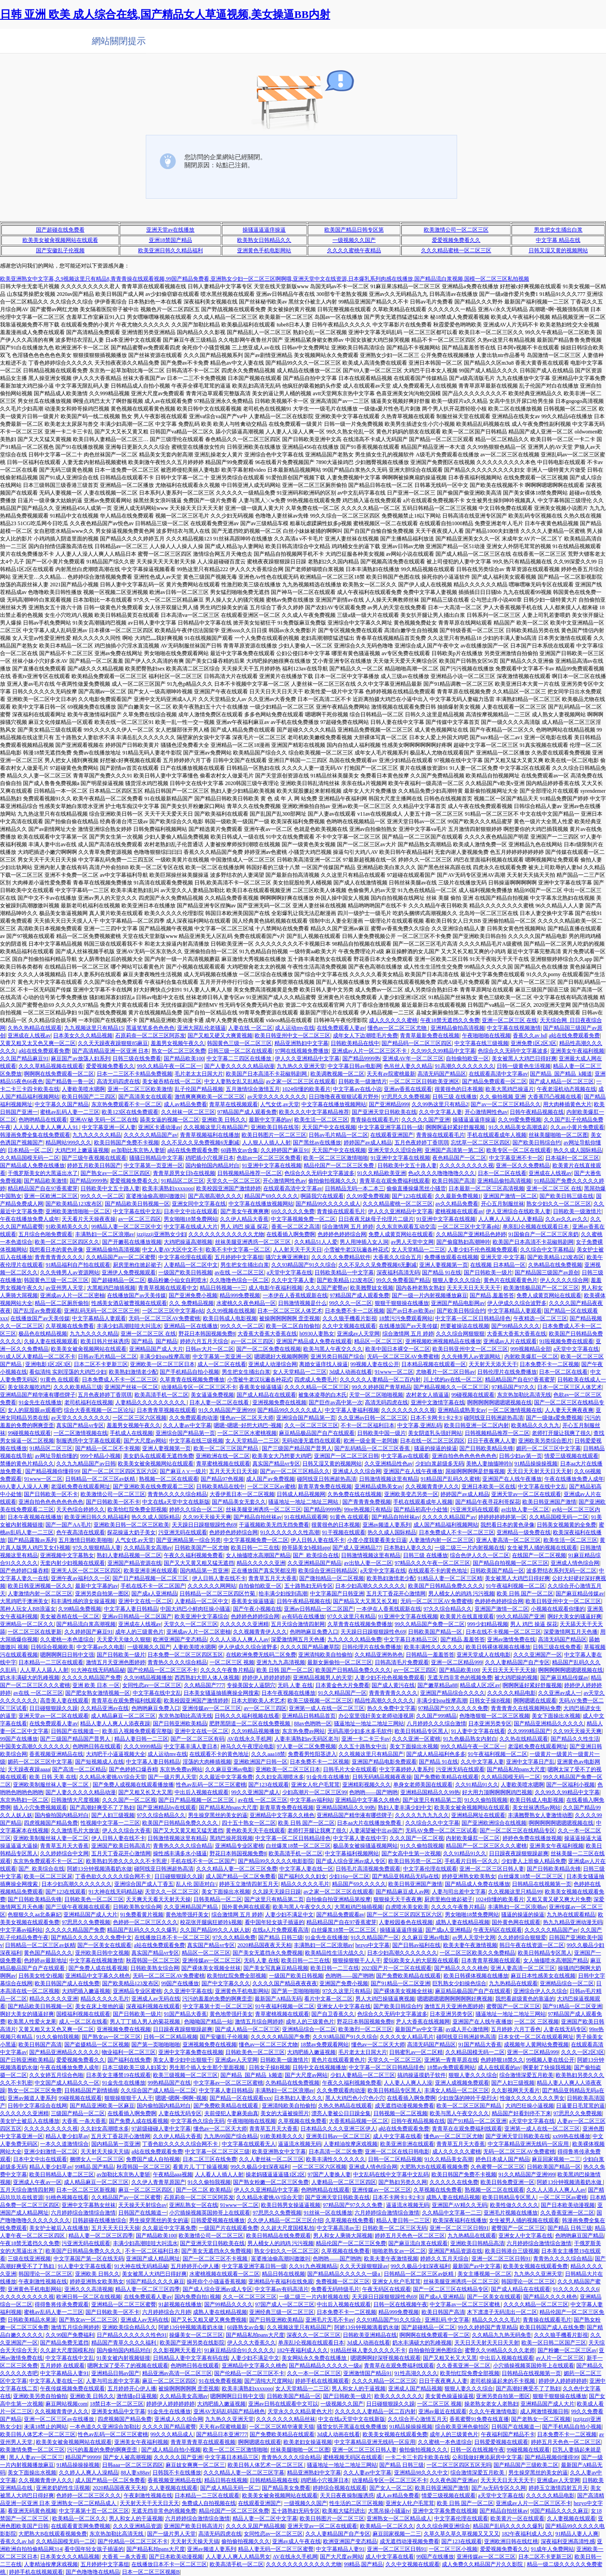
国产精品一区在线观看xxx (241, 2098)
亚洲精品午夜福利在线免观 (280, 2281)
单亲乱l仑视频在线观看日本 (536, 1226)
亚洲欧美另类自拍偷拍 (40, 2396)
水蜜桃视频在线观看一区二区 (224, 2274)
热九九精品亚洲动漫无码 (572, 1922)
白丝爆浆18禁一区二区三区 (298, 1846)
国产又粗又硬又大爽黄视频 (220, 1035)
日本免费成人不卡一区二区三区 (119, 1379)
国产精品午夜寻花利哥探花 (487, 1502)
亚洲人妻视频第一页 (443, 1265)
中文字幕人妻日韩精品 (131, 1609)
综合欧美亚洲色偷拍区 (462, 2427)
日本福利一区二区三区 (572, 1158)
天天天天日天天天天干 (474, 1288)
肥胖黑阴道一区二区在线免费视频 (250, 1723)
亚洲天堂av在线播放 (170, 230)
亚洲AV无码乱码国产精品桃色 (229, 2411)
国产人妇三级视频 (113, 1815)
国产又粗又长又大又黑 (145, 1792)
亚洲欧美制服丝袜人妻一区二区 (51, 1784)
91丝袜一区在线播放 (328, 2213)
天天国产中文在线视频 (329, 1127)
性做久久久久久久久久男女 (532, 2098)
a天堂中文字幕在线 (289, 1272)
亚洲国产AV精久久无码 (460, 2205)
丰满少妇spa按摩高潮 (164, 1356)
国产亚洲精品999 (389, 1104)
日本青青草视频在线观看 (166, 1410)
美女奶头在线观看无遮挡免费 (158, 1456)
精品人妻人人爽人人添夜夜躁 (115, 1723)
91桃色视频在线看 (67, 2197)
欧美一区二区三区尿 (48, 1876)
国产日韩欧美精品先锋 (486, 1448)
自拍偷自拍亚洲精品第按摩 (338, 1899)
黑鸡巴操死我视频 (231, 1838)
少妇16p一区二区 (349, 1876)
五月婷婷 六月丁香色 (516, 2029)
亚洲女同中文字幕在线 (199, 1204)
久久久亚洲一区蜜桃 (416, 1739)
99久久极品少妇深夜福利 (260, 2167)
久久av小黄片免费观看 (577, 1127)
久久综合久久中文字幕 (432, 1823)
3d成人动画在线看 (350, 1372)
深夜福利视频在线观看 (153, 2006)
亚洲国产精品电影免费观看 (384, 1762)
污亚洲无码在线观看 (474, 1509)
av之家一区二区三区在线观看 (301, 1081)
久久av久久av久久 (566, 1219)
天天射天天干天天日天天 (149, 2503)
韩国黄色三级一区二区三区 (239, 1043)
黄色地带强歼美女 (187, 1914)
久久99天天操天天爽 (207, 1517)
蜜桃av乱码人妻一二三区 (69, 1112)
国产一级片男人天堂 (172, 1777)
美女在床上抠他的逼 (99, 2006)
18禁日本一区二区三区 (117, 2404)
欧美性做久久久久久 (514, 2205)
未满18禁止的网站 (45, 2427)
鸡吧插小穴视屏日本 (209, 1158)
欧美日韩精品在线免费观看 (278, 2235)
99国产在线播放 (19, 1739)
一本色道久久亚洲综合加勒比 (105, 2427)
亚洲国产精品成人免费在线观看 (314, 1341)
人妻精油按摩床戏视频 (350, 2144)
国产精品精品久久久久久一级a (344, 2274)
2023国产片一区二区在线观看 (396, 1968)
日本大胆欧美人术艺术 (258, 1700)
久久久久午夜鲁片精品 (227, 1670)
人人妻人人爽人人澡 (408, 2083)
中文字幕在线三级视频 (481, 1043)
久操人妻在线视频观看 (51, 1341)
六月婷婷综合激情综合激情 (83, 2213)
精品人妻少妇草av (66, 2136)
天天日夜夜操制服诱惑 (347, 2495)
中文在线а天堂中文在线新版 (175, 1502)
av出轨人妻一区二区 (525, 1509)
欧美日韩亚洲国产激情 (549, 1502)
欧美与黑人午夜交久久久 (333, 1349)
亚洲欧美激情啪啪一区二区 (77, 1211)
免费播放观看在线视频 (451, 1257)
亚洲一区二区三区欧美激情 (140, 1089)
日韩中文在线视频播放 (319, 2067)
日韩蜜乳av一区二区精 (416, 2052)
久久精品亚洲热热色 (379, 1655)
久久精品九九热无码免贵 (501, 2335)
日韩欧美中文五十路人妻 (407, 1165)
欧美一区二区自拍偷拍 (293, 1326)
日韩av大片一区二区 (209, 1349)
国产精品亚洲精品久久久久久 (549, 1723)
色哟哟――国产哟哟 (373, 1792)
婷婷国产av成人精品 (368, 1142)
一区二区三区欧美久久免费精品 (477, 1953)
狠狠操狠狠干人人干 (356, 1960)
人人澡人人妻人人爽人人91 (46, 1127)
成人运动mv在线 (294, 1028)
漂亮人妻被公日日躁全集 (341, 2113)
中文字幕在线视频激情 (514, 1028)
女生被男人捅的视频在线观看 (542, 1548)
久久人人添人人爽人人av (239, 1639)
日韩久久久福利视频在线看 (247, 1716)
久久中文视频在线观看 (349, 1326)
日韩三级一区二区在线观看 (240, 1051)
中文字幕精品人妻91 (64, 2373)
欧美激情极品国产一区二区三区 (541, 1288)
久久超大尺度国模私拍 (287, 2228)
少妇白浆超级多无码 (439, 1463)
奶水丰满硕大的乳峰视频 (29, 1677)
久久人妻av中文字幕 (187, 1425)
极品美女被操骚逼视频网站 (365, 1846)
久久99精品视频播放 (148, 1677)
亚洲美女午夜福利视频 (577, 1051)
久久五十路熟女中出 (362, 1746)
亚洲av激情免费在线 (511, 1639)
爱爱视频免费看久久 (456, 240)
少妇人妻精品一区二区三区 (362, 2075)
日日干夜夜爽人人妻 (491, 1441)
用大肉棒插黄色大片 (567, 1104)
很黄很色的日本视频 (459, 1089)
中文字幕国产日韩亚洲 (337, 1593)
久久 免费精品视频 (191, 1303)
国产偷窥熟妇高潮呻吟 (463, 1242)
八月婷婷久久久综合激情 (436, 1723)
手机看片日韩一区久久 (471, 1861)
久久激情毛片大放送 (75, 1830)
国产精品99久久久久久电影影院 (276, 1861)
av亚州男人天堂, (64, 1288)
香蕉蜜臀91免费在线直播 (479, 2419)
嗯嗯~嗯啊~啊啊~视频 (181, 2098)
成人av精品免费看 (185, 1104)
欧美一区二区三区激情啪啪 (335, 1158)
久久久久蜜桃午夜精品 (354, 250)
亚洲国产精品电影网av (458, 1303)
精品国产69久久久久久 (271, 1196)
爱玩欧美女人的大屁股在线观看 (421, 1960)
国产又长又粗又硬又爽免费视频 (209, 2320)
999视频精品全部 (531, 1349)
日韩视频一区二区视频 (400, 2113)
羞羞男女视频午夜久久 (178, 1043)
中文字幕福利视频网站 (352, 1853)
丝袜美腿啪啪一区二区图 (558, 1135)
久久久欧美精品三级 (78, 1387)
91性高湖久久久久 (416, 2373)
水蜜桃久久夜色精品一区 (246, 1303)
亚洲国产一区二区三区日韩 (346, 1456)
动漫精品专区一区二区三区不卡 (199, 1387)
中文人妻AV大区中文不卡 (172, 1249)
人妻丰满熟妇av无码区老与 (306, 1739)
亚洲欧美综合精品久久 (129, 2327)
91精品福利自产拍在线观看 (77, 1265)
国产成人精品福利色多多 (436, 1754)
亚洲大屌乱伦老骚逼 (201, 1028)
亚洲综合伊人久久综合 (540, 1991)
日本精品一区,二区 (30, 1150)
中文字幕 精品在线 (558, 240)
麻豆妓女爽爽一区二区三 (195, 2465)
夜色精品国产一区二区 (459, 1158)
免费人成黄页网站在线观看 (400, 1234)
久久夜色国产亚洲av (454, 2480)
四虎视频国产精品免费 (51, 1823)
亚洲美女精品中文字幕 (118, 2411)
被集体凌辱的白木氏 (322, 1395)
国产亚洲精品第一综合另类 (188, 1540)
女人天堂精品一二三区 (418, 1249)
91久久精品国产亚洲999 (226, 1410)
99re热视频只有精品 (367, 1509)
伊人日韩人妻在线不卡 (318, 1540)
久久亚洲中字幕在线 (188, 1991)
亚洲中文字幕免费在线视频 (190, 2052)
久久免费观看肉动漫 (193, 1418)
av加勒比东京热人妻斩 (138, 1150)
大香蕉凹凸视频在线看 (555, 1097)
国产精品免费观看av (340, 1914)
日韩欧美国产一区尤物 (202, 1548)
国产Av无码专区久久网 (498, 2488)
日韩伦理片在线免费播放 (507, 1372)
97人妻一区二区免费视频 (306, 1746)
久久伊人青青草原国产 (158, 2182)
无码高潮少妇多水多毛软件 (360, 1731)
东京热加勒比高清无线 (524, 1395)
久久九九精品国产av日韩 (85, 1463)
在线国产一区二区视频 (539, 1555)
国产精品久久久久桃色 (461, 1968)
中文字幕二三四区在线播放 (239, 1058)
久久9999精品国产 (529, 1731)
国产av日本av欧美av (410, 1311)
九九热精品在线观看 (513, 1983)
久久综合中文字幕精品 (547, 1249)
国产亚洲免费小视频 (193, 1295)
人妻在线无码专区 (565, 2029)
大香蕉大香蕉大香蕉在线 (267, 1333)
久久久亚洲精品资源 (137, 2526)
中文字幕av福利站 (311, 1800)
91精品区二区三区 (182, 1181)
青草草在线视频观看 (233, 1104)
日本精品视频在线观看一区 (433, 1364)
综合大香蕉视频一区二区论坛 (99, 1410)
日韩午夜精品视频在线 (537, 1112)
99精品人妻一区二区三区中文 (126, 1226)
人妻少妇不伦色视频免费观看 (483, 1249)
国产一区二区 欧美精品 (203, 2190)
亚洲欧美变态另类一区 (411, 1494)
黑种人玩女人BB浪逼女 (28, 1609)
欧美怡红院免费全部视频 (137, 1509)
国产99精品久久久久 (515, 1326)
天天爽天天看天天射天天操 (158, 1899)
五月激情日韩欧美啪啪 (85, 1540)
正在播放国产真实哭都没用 (263, 1570)
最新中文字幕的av (270, 1119)
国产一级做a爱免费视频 (554, 1418)
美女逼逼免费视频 (212, 1395)
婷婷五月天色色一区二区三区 (410, 2235)
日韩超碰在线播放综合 (99, 2220)
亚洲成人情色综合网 (575, 1563)
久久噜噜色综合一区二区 (239, 1280)
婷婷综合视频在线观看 (340, 2488)
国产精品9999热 (361, 1058)
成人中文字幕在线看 (397, 2136)
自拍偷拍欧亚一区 (467, 1058)
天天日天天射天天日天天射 (539, 1471)
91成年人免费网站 (552, 2549)
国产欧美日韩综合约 (536, 1142)
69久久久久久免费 (292, 1211)
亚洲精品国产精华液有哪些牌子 (38, 1395)
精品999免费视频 (240, 1295)
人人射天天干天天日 (297, 1249)
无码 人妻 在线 (295, 1685)
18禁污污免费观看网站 (406, 1318)
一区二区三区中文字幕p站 (469, 1226)
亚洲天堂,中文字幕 (502, 1257)
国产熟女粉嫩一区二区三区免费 (271, 2182)
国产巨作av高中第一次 (335, 1402)
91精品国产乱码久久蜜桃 (450, 1479)
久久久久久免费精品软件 (341, 1257)
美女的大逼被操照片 (284, 2113)
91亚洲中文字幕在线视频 (400, 1158)
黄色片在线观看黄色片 (511, 1280)
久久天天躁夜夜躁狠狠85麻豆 (113, 1043)
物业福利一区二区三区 (129, 2052)
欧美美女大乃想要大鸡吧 (281, 1456)
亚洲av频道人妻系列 (387, 1525)
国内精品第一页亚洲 (204, 1570)
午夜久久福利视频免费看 (193, 1555)
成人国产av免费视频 (270, 1479)
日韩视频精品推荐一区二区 (249, 1173)
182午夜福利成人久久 (302, 2350)
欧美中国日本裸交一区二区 (397, 1349)
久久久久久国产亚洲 (425, 1119)
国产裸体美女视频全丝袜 (211, 1968)
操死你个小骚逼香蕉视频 (216, 2281)
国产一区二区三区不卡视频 (216, 2258)
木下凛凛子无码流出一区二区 (502, 2312)
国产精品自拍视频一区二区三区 (510, 1563)
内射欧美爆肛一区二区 (531, 1356)
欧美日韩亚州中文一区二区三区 (292, 1035)
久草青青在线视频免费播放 (192, 1379)
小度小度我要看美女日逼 (377, 1540)
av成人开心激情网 (467, 2029)
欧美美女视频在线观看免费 (535, 2266)
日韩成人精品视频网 (301, 1494)
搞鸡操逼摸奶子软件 (421, 2075)
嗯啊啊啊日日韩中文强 (67, 1655)
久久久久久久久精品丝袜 (285, 2419)
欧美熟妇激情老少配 (133, 1372)
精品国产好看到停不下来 (521, 2113)
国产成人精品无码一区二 (230, 2488)
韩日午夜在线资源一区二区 (531, 1945)
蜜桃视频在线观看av (459, 1211)
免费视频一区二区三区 (343, 2281)
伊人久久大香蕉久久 (251, 2342)
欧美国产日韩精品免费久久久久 (446, 1586)
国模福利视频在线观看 (83, 2014)
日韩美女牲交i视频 (40, 1976)
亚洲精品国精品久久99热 (430, 1792)
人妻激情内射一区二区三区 (441, 1540)
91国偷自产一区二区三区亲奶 (543, 1234)
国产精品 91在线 (441, 1272)
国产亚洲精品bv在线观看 (166, 1807)
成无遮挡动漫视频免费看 (404, 2106)
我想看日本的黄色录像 (56, 1249)
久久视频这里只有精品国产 (216, 1127)
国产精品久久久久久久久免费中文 (91, 1937)
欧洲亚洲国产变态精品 (180, 1639)
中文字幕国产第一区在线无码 (89, 2258)
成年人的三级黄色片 (139, 1632)
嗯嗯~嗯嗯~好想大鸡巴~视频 (248, 1425)
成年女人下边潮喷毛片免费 (365, 1035)
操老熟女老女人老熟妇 (491, 2404)
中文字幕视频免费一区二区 (303, 1219)
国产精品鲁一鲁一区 (69, 1081)
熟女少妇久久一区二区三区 (558, 1204)
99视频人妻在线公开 (374, 1364)
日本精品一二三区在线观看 (50, 1662)
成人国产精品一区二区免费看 (241, 1876)
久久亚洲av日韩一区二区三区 (373, 1418)
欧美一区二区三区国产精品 (226, 1448)
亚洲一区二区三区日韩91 (459, 2228)
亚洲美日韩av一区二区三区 (338, 2136)
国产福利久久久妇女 (302, 1876)
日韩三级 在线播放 (454, 1097)
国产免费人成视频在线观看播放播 (133, 1784)
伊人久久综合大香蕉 (126, 1830)
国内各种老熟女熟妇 (420, 1288)
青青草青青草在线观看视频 (203, 2442)
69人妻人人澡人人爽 (24, 1486)
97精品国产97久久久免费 (353, 2205)
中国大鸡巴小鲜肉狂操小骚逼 (195, 1609)
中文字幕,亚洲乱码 (419, 1425)
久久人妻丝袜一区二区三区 (271, 2159)
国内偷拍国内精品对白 (212, 1165)
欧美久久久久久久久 (398, 2396)
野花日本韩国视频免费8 (207, 1333)
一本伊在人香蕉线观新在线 (295, 1295)
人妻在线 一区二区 (250, 1028)
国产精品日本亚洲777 (221, 2434)
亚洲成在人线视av (29, 1035)
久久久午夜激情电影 (493, 2411)
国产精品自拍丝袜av (257, 1517)
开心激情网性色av (486, 1112)
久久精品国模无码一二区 (29, 1158)
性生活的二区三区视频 (356, 2503)
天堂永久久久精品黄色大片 (300, 2411)
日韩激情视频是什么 (302, 1303)
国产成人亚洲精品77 (356, 1548)
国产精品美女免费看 (286, 2488)
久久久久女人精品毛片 (407, 2037)
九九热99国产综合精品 (231, 2136)
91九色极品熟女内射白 (470, 1739)
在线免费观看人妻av (341, 1028)
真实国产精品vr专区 (80, 1425)
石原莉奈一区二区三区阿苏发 (150, 1035)
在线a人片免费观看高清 (280, 1930)
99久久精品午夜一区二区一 (169, 1066)
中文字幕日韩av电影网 (354, 1066)
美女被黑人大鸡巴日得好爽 (524, 1058)
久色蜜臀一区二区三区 (498, 2167)
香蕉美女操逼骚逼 (260, 1387)
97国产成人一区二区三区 (284, 2304)
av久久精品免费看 (456, 1204)
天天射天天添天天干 (493, 1364)
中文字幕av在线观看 (405, 1456)
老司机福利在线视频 (88, 1402)
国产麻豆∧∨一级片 (183, 1471)
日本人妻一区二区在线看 (219, 1402)
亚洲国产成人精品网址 (153, 2258)
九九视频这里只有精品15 (94, 1028)
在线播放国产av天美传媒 (136, 1295)
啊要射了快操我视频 (547, 2067)
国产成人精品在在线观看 (266, 1395)
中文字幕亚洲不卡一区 (516, 1158)
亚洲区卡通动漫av (159, 1127)
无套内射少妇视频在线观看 (72, 1563)
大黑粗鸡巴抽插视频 (111, 1288)
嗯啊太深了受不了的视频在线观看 (127, 2365)
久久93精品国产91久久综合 (303, 1265)
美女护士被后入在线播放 (29, 2121)
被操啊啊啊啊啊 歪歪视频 (289, 1318)
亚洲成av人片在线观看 (510, 1341)
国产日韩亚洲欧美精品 (180, 1723)
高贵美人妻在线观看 (64, 1700)
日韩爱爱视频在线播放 (218, 2220)
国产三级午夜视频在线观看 (94, 1158)
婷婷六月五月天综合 (204, 1341)
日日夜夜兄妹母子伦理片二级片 (376, 1219)
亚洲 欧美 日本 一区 (96, 1685)
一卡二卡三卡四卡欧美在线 (417, 2457)
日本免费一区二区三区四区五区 (185, 1655)
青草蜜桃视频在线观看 (223, 1463)
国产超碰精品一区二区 (118, 1280)
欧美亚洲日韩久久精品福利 (170, 250)
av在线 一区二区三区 (239, 1272)
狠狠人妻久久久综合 (456, 1280)
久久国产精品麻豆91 (24, 1058)
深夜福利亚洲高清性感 (568, 2541)
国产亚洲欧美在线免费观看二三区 (153, 1486)
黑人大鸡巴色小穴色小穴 (355, 2098)
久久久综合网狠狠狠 (460, 1333)
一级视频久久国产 (354, 240)
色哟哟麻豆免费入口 (314, 1632)
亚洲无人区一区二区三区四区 (86, 1570)
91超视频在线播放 (180, 2304)
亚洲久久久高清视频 (88, 2289)
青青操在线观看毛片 (374, 1119)
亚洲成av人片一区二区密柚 (72, 1295)
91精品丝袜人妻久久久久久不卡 (368, 2350)
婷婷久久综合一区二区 (196, 1509)
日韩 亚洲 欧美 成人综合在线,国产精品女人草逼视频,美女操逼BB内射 (165, 14)
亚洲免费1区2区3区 (534, 1043)
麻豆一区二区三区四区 (146, 2190)
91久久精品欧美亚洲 (381, 1173)
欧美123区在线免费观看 (130, 1112)
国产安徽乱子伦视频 (60, 250)
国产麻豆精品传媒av (580, 1593)
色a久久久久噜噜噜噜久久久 (441, 1173)
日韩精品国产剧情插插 (91, 2090)
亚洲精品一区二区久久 (27, 1624)
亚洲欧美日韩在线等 (275, 1127)
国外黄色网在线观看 (246, 1907)
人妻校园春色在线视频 (406, 1922)
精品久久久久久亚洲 (261, 1563)
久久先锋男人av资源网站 (69, 1272)
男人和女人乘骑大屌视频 (343, 2235)
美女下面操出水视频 (556, 1716)
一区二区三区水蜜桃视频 (247, 1433)
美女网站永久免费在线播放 (315, 2358)
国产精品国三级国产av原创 (547, 1272)
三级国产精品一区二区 (78, 2113)
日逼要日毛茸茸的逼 (580, 2106)
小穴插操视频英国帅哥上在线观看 (209, 2213)
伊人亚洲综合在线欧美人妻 (518, 1211)
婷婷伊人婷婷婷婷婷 (266, 1677)
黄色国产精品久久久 (48, 1953)
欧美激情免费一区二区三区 (32, 2450)
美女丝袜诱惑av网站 (536, 1807)
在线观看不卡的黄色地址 (437, 1570)
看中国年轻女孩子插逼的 (274, 1922)
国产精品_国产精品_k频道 (561, 1074)
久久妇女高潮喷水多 (280, 1777)
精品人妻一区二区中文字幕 (265, 2518)
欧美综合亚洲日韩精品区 (328, 1570)
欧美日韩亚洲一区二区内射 (476, 1425)
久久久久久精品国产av (150, 1135)
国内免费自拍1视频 (197, 2297)
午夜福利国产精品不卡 (508, 2434)
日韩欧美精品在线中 (355, 1043)
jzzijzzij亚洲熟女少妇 (161, 1234)
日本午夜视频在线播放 (35, 1517)
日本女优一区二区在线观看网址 (536, 2037)
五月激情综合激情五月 (253, 1089)
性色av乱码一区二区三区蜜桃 (211, 1784)
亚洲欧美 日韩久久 (224, 1119)
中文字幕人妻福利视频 (352, 1410)
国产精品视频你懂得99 (52, 1471)
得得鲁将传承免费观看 (62, 2304)
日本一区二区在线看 (502, 1173)
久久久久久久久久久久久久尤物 (226, 1234)
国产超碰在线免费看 (60, 230)
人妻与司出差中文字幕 (459, 1891)
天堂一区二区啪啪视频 (376, 1395)
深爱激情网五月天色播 (570, 1632)
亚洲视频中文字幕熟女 (67, 1555)
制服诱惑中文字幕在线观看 (88, 1441)
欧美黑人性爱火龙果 (32, 2021)
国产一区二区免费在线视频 (268, 1349)
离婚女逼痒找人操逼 (323, 1364)
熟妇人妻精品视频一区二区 (129, 1555)
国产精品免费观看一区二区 (494, 1081)
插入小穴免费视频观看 (40, 1807)
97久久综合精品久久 (447, 1609)
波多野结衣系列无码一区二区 (561, 1570)
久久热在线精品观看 (523, 1739)
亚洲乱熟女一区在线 (193, 2205)
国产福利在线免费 (129, 2060)
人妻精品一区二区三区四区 (343, 2182)
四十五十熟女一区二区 (249, 1823)
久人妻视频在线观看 (173, 2488)
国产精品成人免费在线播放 (32, 1165)
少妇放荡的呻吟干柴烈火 (467, 2098)
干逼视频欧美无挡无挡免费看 (274, 1525)
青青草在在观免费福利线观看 (394, 1181)
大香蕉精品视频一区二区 (358, 2121)
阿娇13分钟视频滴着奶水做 (99, 1869)
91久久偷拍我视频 (485, 1800)
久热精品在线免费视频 (555, 1265)
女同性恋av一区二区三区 (151, 1685)
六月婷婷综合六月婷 (166, 2312)
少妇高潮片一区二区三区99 (314, 1792)
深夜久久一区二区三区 (314, 2335)
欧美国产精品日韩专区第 (354, 230)
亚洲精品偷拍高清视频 (458, 1028)
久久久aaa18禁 (268, 1754)
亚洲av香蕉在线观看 (408, 1089)
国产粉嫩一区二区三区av (567, 2350)
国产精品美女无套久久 (239, 1502)
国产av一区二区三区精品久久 (505, 1104)
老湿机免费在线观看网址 (80, 1486)
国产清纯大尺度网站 (268, 2381)
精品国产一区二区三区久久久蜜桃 (486, 1846)
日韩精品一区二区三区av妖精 (100, 1479)
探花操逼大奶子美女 (131, 1532)
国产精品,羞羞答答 (492, 1295)
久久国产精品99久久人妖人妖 (215, 1930)
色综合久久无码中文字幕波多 (513, 1051)
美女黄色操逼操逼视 (449, 2396)
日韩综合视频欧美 (52, 1647)
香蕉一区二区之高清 (295, 1226)
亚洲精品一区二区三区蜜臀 (123, 2304)
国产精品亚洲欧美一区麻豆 (102, 2106)
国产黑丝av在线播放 (317, 1142)
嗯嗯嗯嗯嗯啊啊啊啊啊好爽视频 (455, 1999)
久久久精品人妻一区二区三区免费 (236, 1869)
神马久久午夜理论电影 (247, 1746)
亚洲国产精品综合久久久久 (452, 1693)
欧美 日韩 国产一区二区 (525, 1593)
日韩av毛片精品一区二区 (338, 1135)
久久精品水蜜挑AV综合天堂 (112, 1777)
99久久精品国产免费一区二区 (430, 1624)
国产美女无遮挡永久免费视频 (268, 1953)
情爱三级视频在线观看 (571, 1456)
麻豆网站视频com (66, 2404)
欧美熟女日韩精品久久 (264, 240)
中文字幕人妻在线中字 (360, 1838)
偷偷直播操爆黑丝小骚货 (416, 1188)
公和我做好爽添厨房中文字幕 (487, 2457)
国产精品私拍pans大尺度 (516, 1769)
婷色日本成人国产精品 (503, 2159)
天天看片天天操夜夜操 (89, 1219)
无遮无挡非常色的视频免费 (459, 1677)
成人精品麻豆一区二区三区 (123, 1716)
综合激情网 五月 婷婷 (347, 1226)
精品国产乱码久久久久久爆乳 (142, 1930)
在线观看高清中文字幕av (498, 1074)
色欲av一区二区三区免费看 (269, 1158)
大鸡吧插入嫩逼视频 (86, 1991)
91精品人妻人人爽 (576, 2534)
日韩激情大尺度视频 (75, 1800)
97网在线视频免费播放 (302, 1051)
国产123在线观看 (412, 1196)
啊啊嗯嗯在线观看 (535, 1700)
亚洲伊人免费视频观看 (129, 1272)
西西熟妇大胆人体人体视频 (207, 1677)
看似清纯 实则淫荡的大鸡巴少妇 (67, 1372)
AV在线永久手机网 (249, 1739)
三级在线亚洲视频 (29, 2258)
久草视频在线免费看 (69, 1326)
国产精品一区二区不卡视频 (107, 1448)
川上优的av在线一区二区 (452, 1379)
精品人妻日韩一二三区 (141, 1739)
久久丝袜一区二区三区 (188, 1112)
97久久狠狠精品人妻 (96, 1548)
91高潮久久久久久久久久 (464, 1066)
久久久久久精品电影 (511, 1693)
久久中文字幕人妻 (440, 1112)
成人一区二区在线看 (222, 1364)
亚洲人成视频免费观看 (462, 2083)
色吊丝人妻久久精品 (408, 1066)
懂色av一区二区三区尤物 (398, 1028)
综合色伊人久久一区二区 (479, 1555)
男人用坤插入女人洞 (364, 1242)
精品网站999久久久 (68, 1142)
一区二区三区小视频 (453, 2549)
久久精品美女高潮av (148, 1548)
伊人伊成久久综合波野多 (517, 1303)
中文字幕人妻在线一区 (306, 1869)
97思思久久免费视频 (406, 1097)
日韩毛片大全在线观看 (350, 1769)
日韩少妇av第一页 (520, 1456)
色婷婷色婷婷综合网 (342, 1234)
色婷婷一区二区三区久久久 (145, 1922)
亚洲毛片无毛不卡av (329, 2320)
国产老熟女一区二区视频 (540, 2419)
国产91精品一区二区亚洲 (400, 1983)
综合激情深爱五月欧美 (526, 2075)
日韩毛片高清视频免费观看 (368, 1869)
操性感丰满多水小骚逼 (180, 1853)
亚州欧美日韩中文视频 (102, 1953)
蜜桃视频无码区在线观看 (352, 2457)
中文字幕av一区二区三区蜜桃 (228, 2083)
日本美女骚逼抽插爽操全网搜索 (221, 1693)
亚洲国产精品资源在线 (135, 1563)
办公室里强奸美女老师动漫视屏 (376, 1716)
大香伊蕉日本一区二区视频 (242, 1494)
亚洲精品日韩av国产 (115, 2373)
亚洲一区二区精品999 (456, 1662)
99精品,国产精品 (94, 2167)
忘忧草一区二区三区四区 (480, 1142)
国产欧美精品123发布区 (73, 1204)
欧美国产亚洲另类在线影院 (192, 2342)
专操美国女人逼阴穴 (251, 1685)
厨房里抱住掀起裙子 (137, 1265)
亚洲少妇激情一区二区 (51, 2151)
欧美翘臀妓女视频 (371, 1288)
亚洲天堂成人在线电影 (484, 1655)
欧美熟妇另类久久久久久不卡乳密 (127, 1861)
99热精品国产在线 (169, 2083)
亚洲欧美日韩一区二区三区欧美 (131, 1525)
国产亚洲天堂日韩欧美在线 (384, 1112)
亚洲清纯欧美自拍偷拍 (325, 1655)
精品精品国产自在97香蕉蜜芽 (43, 1188)
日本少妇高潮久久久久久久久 (370, 1586)
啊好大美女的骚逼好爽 (575, 1616)
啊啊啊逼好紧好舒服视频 (456, 1127)
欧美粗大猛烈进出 (343, 2511)
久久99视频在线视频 (230, 1311)
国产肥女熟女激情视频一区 (97, 1693)
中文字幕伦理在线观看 (185, 1257)
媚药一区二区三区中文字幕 (548, 1448)
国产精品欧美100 (184, 1058)
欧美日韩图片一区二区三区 (274, 1135)
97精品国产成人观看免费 (247, 1112)
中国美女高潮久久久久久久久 (35, 1746)
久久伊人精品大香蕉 (244, 1219)
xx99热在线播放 (571, 2136)
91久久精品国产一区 (342, 1693)
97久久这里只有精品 (351, 1616)
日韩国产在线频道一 (75, 1731)
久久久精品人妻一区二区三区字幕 (243, 2472)
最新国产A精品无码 (278, 1999)
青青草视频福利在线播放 (209, 1135)
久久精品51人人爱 (315, 1242)
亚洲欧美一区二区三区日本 (162, 1364)
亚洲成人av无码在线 (155, 1999)
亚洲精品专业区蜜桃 (239, 1846)
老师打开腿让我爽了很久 (561, 1433)
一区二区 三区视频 (536, 2021)
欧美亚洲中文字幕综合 (202, 1616)
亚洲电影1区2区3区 (48, 1364)
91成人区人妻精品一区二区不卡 (38, 1356)
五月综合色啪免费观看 (45, 1234)
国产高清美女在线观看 (145, 1097)
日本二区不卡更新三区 (101, 1364)
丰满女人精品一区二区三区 (456, 2090)
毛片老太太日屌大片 (199, 1074)
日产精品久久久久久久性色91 (132, 2335)
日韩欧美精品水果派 (32, 2320)
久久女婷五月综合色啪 (56, 2075)
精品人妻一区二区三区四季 (100, 2235)
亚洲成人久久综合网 (356, 1471)
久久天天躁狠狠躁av (364, 2266)
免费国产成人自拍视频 (153, 2159)
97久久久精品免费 (234, 1937)
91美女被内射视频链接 (123, 2358)
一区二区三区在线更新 (35, 1632)
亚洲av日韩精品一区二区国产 (319, 1609)
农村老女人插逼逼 (427, 1395)
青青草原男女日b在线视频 (184, 1173)
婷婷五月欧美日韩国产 (94, 1165)
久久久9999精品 (143, 1746)
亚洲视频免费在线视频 (279, 1402)
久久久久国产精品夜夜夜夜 (284, 1983)
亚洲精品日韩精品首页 (309, 1716)
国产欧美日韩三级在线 (566, 1196)
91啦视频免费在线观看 (566, 1341)
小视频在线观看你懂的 (558, 1609)
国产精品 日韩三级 (280, 1937)
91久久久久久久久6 (576, 2289)
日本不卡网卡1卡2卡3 (436, 1418)
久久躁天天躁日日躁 (276, 1891)
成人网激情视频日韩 (544, 2411)
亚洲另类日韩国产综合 (337, 1356)
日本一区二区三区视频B (151, 2572)
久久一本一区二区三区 (314, 2373)
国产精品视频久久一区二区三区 (451, 1387)
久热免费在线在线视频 (355, 1494)
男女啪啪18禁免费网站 (191, 1219)
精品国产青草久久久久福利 (124, 2342)
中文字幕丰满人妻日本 (191, 1746)
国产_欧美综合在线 (316, 1555)
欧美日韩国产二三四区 (89, 1097)
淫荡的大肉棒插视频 (207, 1762)
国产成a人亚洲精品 (154, 1593)
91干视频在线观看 (343, 1532)
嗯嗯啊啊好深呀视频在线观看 (385, 2358)
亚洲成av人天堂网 (358, 1333)
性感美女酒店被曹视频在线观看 (129, 1303)
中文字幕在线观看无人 (249, 2144)
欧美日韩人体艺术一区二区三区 (38, 2434)
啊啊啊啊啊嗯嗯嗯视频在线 (499, 1402)
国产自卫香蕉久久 (333, 2014)
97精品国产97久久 (513, 1387)
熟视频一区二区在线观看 (168, 1479)
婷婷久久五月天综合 (444, 2258)
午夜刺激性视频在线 (42, 2281)
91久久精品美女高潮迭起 (518, 1127)
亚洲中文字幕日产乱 (530, 1762)
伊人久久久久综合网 (564, 1280)
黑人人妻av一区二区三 (36, 2457)
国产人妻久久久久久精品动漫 (239, 1066)
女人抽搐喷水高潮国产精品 (258, 1555)
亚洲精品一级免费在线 (524, 1532)
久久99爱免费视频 (519, 1119)
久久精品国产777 (204, 1685)
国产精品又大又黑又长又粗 (365, 1601)
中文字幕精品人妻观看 (515, 1311)
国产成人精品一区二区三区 (561, 1081)
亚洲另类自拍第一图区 (102, 1593)
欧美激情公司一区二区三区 (456, 230)
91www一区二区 (394, 1372)
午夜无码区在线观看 (497, 1930)
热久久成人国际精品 (577, 1150)
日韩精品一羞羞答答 (430, 1655)
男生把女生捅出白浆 (558, 230)
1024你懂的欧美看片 (306, 1089)
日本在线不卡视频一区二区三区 (503, 1632)
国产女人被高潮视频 (127, 2457)
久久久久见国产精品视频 (255, 2526)
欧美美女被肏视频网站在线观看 (60, 240)
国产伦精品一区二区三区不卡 (162, 1670)
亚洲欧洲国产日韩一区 (260, 1762)
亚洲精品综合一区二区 (567, 1983)
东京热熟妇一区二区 (24, 1800)
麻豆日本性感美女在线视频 (543, 1976)
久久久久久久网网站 (212, 1586)
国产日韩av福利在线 (416, 1945)
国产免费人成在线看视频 (98, 1968)
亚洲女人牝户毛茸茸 (315, 1784)
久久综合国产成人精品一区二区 (158, 2090)
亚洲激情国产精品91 (367, 2373)
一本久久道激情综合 (64, 2144)
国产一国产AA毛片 (68, 1525)
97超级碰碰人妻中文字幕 (161, 2128)
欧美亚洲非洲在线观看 (151, 1570)
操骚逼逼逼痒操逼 (264, 230)
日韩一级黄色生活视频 (524, 1066)
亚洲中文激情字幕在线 (438, 1402)
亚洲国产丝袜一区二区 (131, 1387)
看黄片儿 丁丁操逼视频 (200, 2167)
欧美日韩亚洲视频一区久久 (40, 1586)
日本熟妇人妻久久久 (408, 1548)
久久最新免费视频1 (458, 1196)
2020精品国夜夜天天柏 (265, 1945)
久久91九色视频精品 (313, 2266)
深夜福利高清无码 (398, 1272)
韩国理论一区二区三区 (45, 2274)
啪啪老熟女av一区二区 (399, 2251)
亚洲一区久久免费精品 (523, 1165)
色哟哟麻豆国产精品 (579, 2235)
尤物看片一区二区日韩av (445, 1372)
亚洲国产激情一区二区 (510, 1196)
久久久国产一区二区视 (129, 1800)
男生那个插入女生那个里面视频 (207, 2067)
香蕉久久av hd (529, 1035)
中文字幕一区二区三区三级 (217, 2151)
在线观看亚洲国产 (391, 1135)
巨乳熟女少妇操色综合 (459, 1983)
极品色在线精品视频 (42, 1333)
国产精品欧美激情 (45, 1181)
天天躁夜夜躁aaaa (28, 1769)
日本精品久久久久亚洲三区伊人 (338, 2128)
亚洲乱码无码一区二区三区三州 (101, 1311)
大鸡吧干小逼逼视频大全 (115, 1754)
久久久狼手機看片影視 (350, 1318)
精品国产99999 (82, 2457)
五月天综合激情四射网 (298, 1624)
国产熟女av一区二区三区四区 (115, 1173)
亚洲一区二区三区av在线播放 (59, 2419)
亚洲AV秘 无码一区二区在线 (104, 1119)
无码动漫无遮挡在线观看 (311, 1441)
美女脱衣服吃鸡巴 (29, 1387)
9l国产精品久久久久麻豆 (155, 2281)
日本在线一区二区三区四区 (432, 1441)
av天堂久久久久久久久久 (276, 1097)
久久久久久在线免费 (454, 2182)
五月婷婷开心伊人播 (195, 2266)
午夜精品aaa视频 (173, 2174)
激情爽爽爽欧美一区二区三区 (210, 1097)
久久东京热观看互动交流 (405, 1226)
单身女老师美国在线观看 (423, 1784)
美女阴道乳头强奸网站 (435, 1433)
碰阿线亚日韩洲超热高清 (493, 1418)
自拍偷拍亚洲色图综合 (435, 2350)
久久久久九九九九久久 (422, 1815)
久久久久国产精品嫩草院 (310, 1647)
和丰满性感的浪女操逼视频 (83, 1601)
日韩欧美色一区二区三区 (94, 1899)
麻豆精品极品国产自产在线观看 (317, 1433)
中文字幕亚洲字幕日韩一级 (390, 1127)
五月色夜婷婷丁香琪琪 (422, 1142)
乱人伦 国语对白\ (196, 1884)
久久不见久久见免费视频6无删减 (200, 1142)
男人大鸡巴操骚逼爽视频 (385, 1999)
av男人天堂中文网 (412, 1242)
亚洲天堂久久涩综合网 (395, 1150)
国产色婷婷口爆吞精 (24, 1570)
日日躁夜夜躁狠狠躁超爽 (518, 1853)
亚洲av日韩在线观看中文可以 (283, 2404)
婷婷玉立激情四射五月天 (248, 1884)
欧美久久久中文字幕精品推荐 (314, 1112)
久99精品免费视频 (79, 1609)
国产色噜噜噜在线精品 (93, 2572)
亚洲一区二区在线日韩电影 (397, 2151)
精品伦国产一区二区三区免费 (339, 1165)
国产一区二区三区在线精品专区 (517, 1830)
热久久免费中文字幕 (391, 1708)
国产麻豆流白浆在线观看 (418, 2243)
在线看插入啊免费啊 (290, 1234)
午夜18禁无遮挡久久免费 (450, 1020)
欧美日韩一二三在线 (255, 1548)
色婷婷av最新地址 (45, 1960)
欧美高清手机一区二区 (162, 1395)
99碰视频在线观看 (472, 1395)
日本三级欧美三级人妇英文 (134, 2067)
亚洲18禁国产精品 (170, 240)
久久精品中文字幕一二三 (451, 2213)
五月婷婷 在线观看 (62, 2365)
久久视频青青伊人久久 (432, 1486)
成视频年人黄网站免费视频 (536, 2044)
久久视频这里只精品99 (515, 1891)
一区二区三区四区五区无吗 (458, 2465)
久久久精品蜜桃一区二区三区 (456, 250)
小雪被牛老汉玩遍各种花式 (356, 1249)
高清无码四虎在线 (118, 1081)
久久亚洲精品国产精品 (314, 1563)
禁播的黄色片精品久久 (27, 1463)
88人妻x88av (135, 2472)
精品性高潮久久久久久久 (384, 1700)
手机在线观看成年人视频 (496, 1135)
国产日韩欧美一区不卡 (51, 1494)
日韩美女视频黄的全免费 (566, 1525)
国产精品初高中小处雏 (421, 1509)
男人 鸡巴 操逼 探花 (244, 1226)
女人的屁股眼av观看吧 (34, 1410)
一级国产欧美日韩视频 (185, 1272)
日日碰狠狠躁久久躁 (53, 1708)
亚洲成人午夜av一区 (37, 2182)
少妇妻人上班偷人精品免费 (533, 1861)
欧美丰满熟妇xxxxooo (167, 1188)
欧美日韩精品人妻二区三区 (61, 2174)
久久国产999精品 (436, 1716)
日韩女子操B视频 (490, 1700)
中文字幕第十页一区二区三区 (218, 2006)
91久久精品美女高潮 (448, 2159)
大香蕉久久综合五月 (397, 1257)
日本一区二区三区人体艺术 (289, 1311)
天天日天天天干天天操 (509, 1670)
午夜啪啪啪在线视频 (486, 1035)
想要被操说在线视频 (464, 1326)
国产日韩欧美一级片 (488, 1272)
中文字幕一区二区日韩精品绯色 (473, 1318)
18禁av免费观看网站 (325, 2044)
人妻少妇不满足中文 (289, 1914)
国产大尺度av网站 (145, 1441)
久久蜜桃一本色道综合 (67, 1639)
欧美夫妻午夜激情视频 (470, 1945)
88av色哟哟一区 (312, 1723)
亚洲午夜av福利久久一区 (80, 1578)
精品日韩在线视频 (283, 2274)
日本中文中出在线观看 (191, 1211)
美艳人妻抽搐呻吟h (489, 1463)
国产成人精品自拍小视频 (171, 2450)
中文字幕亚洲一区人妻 (109, 1127)
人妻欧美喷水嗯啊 (83, 1089)
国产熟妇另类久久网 (402, 2182)
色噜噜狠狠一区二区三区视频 (494, 1716)
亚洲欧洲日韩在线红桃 (511, 2541)
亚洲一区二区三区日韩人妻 (491, 1869)
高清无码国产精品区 (441, 1074)
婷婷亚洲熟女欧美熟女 (469, 1876)
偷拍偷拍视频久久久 (332, 1181)
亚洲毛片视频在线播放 (511, 2213)
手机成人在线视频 (131, 1433)
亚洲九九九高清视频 (280, 1662)
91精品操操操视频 (535, 1463)
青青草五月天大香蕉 (272, 1578)
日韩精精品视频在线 (274, 2480)
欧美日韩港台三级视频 (512, 2251)
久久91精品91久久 (476, 1784)
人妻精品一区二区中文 (191, 1265)
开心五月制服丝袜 (502, 1204)
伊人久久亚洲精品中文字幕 (307, 1058)
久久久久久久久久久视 (467, 1165)
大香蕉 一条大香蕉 (84, 2121)
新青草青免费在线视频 (325, 1486)
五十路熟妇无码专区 (308, 1586)
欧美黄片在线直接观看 (467, 1616)
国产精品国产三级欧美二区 (526, 2465)
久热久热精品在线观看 (35, 1028)
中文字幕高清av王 (338, 2228)
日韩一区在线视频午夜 (400, 2304)
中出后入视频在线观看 (202, 1792)
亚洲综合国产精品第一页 (306, 1418)
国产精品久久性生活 (575, 1739)
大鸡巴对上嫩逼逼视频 (82, 1150)
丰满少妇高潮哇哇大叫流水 (129, 1326)
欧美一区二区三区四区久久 (67, 1242)
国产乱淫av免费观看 (37, 1311)
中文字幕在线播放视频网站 (333, 1104)
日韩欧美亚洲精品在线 (370, 2335)
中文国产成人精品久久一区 (67, 2083)
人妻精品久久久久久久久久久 (151, 1402)
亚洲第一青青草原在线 (451, 2060)
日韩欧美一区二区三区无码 (394, 2228)
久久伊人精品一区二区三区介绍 (285, 2220)
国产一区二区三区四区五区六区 (119, 1471)
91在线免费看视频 (220, 2381)
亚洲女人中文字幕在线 (344, 2006)
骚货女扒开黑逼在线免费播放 (352, 2427)
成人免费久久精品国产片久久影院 (483, 2564)
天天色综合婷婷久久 (80, 1509)
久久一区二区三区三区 (311, 1425)
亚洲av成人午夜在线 (296, 2541)
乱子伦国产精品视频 (199, 1089)
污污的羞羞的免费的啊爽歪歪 (217, 1999)
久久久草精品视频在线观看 (50, 1066)
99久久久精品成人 (171, 2434)
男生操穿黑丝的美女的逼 (217, 1815)
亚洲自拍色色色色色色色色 (464, 1456)
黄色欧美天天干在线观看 (255, 1830)
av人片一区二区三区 (560, 2358)
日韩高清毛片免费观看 (402, 1662)
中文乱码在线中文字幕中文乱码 (391, 2174)
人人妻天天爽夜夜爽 (569, 1410)
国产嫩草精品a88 (437, 1685)
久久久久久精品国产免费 (91, 1677)
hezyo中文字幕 (372, 1945)
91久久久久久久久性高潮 (289, 1532)
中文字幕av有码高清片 (281, 2289)
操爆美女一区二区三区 (196, 2335)
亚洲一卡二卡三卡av (365, 1739)
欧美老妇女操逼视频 (307, 2442)
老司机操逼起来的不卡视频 (503, 2381)
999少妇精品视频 (487, 1624)
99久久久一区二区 (102, 1196)
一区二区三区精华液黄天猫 (281, 2427)
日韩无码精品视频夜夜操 (382, 1777)
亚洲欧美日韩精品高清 (477, 2243)
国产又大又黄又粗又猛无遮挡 (199, 1563)
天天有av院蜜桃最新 (391, 1074)
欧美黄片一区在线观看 (517, 2518)
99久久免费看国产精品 (403, 1280)
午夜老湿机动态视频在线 (566, 1089)
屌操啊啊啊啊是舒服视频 (475, 1471)
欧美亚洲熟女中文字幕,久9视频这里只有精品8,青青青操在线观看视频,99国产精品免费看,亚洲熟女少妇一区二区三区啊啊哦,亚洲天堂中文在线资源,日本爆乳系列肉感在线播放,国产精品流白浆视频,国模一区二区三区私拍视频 (264, 279)
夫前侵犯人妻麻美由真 (231, 2113)
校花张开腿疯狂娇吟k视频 (211, 1922)
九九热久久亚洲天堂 (301, 1066)
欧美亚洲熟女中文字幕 (279, 2151)
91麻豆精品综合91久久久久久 (239, 2350)
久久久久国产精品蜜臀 (169, 2427)
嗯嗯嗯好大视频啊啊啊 (281, 1356)
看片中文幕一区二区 (328, 1999)
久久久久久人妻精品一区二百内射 (380, 1379)
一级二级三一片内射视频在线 (470, 1548)
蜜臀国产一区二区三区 (513, 2006)
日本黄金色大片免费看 (342, 1685)
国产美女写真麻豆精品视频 (275, 1968)
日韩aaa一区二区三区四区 (132, 2465)
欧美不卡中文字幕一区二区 (238, 1249)
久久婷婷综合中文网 (64, 1853)
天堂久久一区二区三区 (233, 1181)
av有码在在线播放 (303, 1616)
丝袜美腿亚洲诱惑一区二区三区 (253, 1242)
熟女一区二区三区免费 (179, 1051)
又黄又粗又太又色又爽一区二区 (38, 1043)
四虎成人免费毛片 (315, 1379)
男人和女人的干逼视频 (359, 2388)
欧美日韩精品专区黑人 (422, 1731)
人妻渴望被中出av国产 (376, 1830)
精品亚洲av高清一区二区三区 (177, 2373)
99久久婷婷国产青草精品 (381, 1387)
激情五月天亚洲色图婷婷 (115, 1662)
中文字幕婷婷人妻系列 (406, 1769)
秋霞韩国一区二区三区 (153, 1960)
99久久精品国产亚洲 (520, 1616)
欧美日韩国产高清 (453, 1181)
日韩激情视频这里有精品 (388, 1479)
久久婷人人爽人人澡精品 (88, 2472)
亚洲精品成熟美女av (462, 1410)
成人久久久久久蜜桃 (393, 1020)
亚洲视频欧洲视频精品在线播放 (443, 1341)
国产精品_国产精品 (154, 1341)
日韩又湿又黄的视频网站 (558, 250)
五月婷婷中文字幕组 (239, 1257)
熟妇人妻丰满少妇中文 (405, 1807)
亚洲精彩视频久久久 (366, 1784)
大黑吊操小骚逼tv (389, 2511)
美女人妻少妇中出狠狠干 (182, 2060)
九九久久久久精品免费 (355, 1639)
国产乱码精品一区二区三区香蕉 (372, 1448)
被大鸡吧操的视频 (516, 1677)
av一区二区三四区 (139, 1219)
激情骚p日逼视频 (137, 2396)
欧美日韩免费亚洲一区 (507, 2182)
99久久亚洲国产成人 (255, 1792)
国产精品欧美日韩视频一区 (137, 1204)
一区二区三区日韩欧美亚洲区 (424, 1081)
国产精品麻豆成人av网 (402, 1891)
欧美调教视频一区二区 (337, 1074)
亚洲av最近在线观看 (442, 2411)
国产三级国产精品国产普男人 (297, 1448)
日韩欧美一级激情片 (362, 1081)
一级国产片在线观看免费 (228, 2228)
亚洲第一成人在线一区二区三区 (326, 1708)
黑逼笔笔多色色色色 (150, 1028)
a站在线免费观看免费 (574, 1035)
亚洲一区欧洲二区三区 (51, 1196)
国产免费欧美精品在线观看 (446, 1777)
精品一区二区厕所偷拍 (62, 1303)
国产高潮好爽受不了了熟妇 (102, 1807)
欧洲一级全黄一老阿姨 (371, 1441)
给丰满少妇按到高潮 (283, 1593)
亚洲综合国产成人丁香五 (144, 1884)
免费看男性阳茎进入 (312, 1754)
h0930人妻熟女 (316, 1333)
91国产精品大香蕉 (185, 2014)
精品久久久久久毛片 (305, 1884)
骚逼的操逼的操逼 (435, 1448)
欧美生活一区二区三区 (321, 1119)
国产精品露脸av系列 (32, 1540)
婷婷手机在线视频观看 (322, 2381)
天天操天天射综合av (142, 2205)
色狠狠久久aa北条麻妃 (34, 1914)
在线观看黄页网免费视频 (80, 2526)
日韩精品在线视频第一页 (541, 1884)
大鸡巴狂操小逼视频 (529, 2106)
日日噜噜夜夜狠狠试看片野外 (344, 1097)
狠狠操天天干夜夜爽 (397, 1899)
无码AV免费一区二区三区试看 (441, 1830)
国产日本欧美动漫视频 (568, 2205)
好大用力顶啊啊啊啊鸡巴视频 (497, 1792)
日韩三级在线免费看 (136, 1058)
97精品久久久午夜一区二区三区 (432, 1563)
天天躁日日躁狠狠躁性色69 (204, 1525)
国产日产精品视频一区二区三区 (150, 1578)
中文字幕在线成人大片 (191, 1226)
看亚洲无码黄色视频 (32, 2511)
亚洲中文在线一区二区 (145, 1601)
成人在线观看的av (499, 2067)
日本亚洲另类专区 (490, 1723)
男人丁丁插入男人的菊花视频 (145, 2021)
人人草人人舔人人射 (44, 1670)
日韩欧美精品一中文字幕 (344, 1272)
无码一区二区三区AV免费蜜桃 (165, 1318)
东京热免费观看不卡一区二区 (126, 1104)
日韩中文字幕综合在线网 (37, 2106)
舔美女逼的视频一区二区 (169, 1119)
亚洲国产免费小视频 (343, 1983)
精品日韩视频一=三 (223, 1288)
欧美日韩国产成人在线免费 (67, 1983)
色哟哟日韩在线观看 (96, 1746)
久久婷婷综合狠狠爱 (522, 1937)
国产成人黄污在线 (393, 1685)
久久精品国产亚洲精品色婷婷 (471, 1234)
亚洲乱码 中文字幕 (447, 2320)
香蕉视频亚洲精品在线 (56, 1754)
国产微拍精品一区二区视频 (331, 1578)
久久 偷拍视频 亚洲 (502, 1097)
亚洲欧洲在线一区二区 (223, 1456)
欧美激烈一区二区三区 (365, 2029)
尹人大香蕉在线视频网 (423, 2021)
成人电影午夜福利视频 (275, 1288)
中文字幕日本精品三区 (411, 1639)
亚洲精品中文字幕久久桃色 (367, 1800)
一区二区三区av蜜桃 (271, 1486)
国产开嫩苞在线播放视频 (132, 1242)
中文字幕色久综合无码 (197, 2121)
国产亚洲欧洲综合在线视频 (494, 1823)
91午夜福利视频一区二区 (515, 1586)
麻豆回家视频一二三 (556, 2159)
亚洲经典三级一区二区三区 (281, 2312)
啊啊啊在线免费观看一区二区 (59, 1074)
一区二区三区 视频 (232, 1662)
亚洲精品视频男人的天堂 (322, 1677)
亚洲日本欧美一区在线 (489, 1486)
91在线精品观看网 (306, 1517)
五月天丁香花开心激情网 (396, 1593)
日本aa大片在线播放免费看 (370, 1823)
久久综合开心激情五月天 (417, 2419)
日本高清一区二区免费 (336, 2151)
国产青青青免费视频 (366, 1502)
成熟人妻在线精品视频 (462, 1922)
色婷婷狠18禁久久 (502, 2060)
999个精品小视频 (100, 1456)
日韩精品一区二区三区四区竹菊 (218, 1593)
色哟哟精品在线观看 (42, 1119)
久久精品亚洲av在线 (105, 1708)
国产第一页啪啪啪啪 (295, 1991)
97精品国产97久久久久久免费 (453, 1708)
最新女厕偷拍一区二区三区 (339, 1662)
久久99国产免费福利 (69, 2335)
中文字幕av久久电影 (100, 1647)
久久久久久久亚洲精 (244, 1624)
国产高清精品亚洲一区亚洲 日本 (110, 1051)
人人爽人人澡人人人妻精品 (510, 1219)
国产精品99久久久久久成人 (328, 1204)
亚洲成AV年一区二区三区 (413, 1058)
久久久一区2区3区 (582, 2052)
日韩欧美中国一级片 (381, 1433)
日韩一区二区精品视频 (171, 2037)
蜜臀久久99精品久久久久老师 (500, 2350)
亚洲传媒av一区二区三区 (211, 1708)
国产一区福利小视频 (570, 1784)
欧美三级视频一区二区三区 (319, 1700)
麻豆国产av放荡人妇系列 (80, 1058)
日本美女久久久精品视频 (82, 1035)
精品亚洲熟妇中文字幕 (301, 1043)
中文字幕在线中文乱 (137, 1211)
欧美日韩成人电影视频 (230, 1318)
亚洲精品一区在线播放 (191, 1326)
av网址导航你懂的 (56, 1456)
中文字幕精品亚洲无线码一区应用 (529, 2144)
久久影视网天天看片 (515, 2090)
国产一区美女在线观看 (104, 1945)
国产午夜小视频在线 (257, 1609)
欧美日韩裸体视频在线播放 (498, 1647)
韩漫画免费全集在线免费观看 (35, 1135)
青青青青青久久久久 (59, 1257)
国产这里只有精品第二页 (432, 1800)
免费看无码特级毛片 (335, 2289)
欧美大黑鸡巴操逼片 (509, 1089)
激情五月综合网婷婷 (259, 2021)
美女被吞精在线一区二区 (172, 1081)
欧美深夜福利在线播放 (460, 2220)
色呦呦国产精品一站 (208, 2021)
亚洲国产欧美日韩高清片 (121, 1846)
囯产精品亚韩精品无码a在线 (405, 1876)
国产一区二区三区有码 (197, 1739)
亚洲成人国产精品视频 (415, 2388)
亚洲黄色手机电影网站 (264, 250)
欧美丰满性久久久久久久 (433, 1647)
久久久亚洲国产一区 (537, 1655)
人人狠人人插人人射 (266, 1142)
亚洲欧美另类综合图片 (545, 1441)
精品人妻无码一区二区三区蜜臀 (276, 2549)
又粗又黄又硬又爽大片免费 (558, 1899)
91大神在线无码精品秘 (98, 1670)
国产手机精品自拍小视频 (189, 1372)
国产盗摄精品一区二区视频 (96, 2044)
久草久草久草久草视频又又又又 (461, 2534)
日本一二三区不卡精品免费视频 (134, 1074)
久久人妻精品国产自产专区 (517, 1662)
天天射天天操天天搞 (105, 2151)
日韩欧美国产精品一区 (497, 1570)
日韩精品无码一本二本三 (354, 1188)
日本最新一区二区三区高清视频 (486, 1188)
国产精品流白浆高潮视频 (86, 1624)
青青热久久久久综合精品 (177, 1494)
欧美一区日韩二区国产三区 (553, 2342)
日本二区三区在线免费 (210, 2159)
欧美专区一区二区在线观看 (518, 1150)
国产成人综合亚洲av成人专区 (351, 1861)
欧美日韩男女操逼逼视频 (290, 2205)
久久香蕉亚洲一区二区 (567, 2213)
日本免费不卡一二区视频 (354, 1311)
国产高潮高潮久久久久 (215, 1196)
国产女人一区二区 (391, 2488)
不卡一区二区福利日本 (368, 1425)
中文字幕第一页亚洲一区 (153, 1165)
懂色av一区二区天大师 (247, 1418)
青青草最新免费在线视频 (429, 1035)
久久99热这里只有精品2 (440, 1104)
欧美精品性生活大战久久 (334, 1953)
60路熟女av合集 (239, 1150)
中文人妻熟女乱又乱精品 (234, 1081)
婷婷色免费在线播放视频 (532, 1838)
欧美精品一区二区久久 (79, 2518)
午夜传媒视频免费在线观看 (72, 2388)
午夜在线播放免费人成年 (29, 1219)
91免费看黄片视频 (141, 1914)
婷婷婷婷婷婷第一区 (502, 1517)
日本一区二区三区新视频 (86, 2190)
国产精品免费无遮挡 (64, 2342)
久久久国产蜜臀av (326, 1288)
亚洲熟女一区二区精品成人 (399, 2518)
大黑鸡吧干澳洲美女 (24, 1601)
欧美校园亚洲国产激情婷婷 (228, 1188)
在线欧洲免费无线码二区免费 (261, 1655)
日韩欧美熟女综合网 (137, 1907)
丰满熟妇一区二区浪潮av (104, 1234)
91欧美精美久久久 (67, 1226)
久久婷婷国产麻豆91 (284, 1150)
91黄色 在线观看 (59, 1379)
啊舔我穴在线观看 (322, 1196)
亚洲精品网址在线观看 (478, 1815)
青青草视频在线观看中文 (168, 1288)
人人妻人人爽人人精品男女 (238, 2557)
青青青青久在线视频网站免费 (526, 1708)
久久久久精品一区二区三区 (316, 1387)
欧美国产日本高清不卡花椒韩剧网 (267, 1074)
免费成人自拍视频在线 (209, 2503)
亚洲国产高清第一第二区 (454, 1150)
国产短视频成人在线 (99, 1762)
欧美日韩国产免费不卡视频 (126, 1142)
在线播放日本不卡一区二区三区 (172, 1937)
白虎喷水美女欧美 (407, 1907)
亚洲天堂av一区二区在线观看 (526, 1494)
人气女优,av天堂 (279, 1104)
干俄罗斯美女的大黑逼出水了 (43, 1173)
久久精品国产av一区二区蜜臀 (121, 1257)
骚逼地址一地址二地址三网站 (304, 1502)
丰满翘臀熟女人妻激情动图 (540, 1815)
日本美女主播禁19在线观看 (118, 2075)
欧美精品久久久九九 (535, 1425)
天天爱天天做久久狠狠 (124, 1639)
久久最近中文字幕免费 (226, 1777)
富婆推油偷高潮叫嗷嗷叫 (155, 1196)
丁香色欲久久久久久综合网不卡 (113, 1876)
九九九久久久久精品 (96, 1135)
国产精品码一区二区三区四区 (417, 1043)
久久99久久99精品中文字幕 (443, 1051)
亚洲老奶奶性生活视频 (63, 2488)
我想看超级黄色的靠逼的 (525, 1999)
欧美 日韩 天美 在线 (52, 1777)
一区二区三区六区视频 (139, 1418)
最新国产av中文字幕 (419, 2029)
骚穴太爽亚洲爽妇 (287, 1257)
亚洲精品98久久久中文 (421, 2472)
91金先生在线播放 (40, 1402)
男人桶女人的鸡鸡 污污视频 (461, 1593)
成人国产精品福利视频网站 (445, 1525)
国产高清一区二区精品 (79, 1769)
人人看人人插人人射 (219, 2174)
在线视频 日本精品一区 (497, 1265)
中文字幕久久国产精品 (62, 1104)
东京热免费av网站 (303, 1731)
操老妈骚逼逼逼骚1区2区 (275, 2174)
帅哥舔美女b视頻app (306, 1548)
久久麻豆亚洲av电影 (229, 1769)
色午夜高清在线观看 (80, 1532)
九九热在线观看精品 (571, 1914)
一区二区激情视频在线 (515, 1410)
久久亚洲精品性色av (388, 1463)
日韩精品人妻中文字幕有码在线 (191, 2358)
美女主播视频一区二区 (485, 2274)
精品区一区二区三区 (378, 1341)
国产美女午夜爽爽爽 (244, 1211)
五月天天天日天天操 (233, 1471)
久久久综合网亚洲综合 (443, 2526)
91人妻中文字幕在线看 (478, 1731)
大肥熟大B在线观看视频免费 (434, 2167)
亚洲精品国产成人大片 (156, 1349)
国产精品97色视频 (222, 1479)
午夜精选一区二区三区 (540, 1318)
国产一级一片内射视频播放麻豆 (429, 1295)
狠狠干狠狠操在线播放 (402, 1303)
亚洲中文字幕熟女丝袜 (89, 2205)
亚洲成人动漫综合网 (272, 1364)
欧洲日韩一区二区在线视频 (88, 2297)
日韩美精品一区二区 (217, 1899)
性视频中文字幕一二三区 (110, 1823)
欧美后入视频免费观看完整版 (137, 1731)
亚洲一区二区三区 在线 (509, 1020)
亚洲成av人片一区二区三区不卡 (370, 1051)
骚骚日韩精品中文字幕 (156, 1158)
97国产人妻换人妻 (329, 2174)
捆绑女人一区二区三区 (97, 2159)
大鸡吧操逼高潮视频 (188, 1242)
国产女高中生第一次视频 (411, 1853)
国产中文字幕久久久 (226, 1983)
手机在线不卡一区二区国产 (153, 1586)
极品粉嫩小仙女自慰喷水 (177, 1280)
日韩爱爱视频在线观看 (501, 2442)
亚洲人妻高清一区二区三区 (508, 1540)
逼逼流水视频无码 (299, 2144)
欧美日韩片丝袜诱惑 (105, 1341)
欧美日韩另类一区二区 (415, 1861)
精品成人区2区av (480, 1685)
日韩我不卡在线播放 (177, 2472)
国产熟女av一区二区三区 (111, 2037)
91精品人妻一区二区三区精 (449, 1578)
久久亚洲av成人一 (559, 1693)
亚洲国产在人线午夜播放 (413, 1471)
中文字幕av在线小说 (357, 1089)
